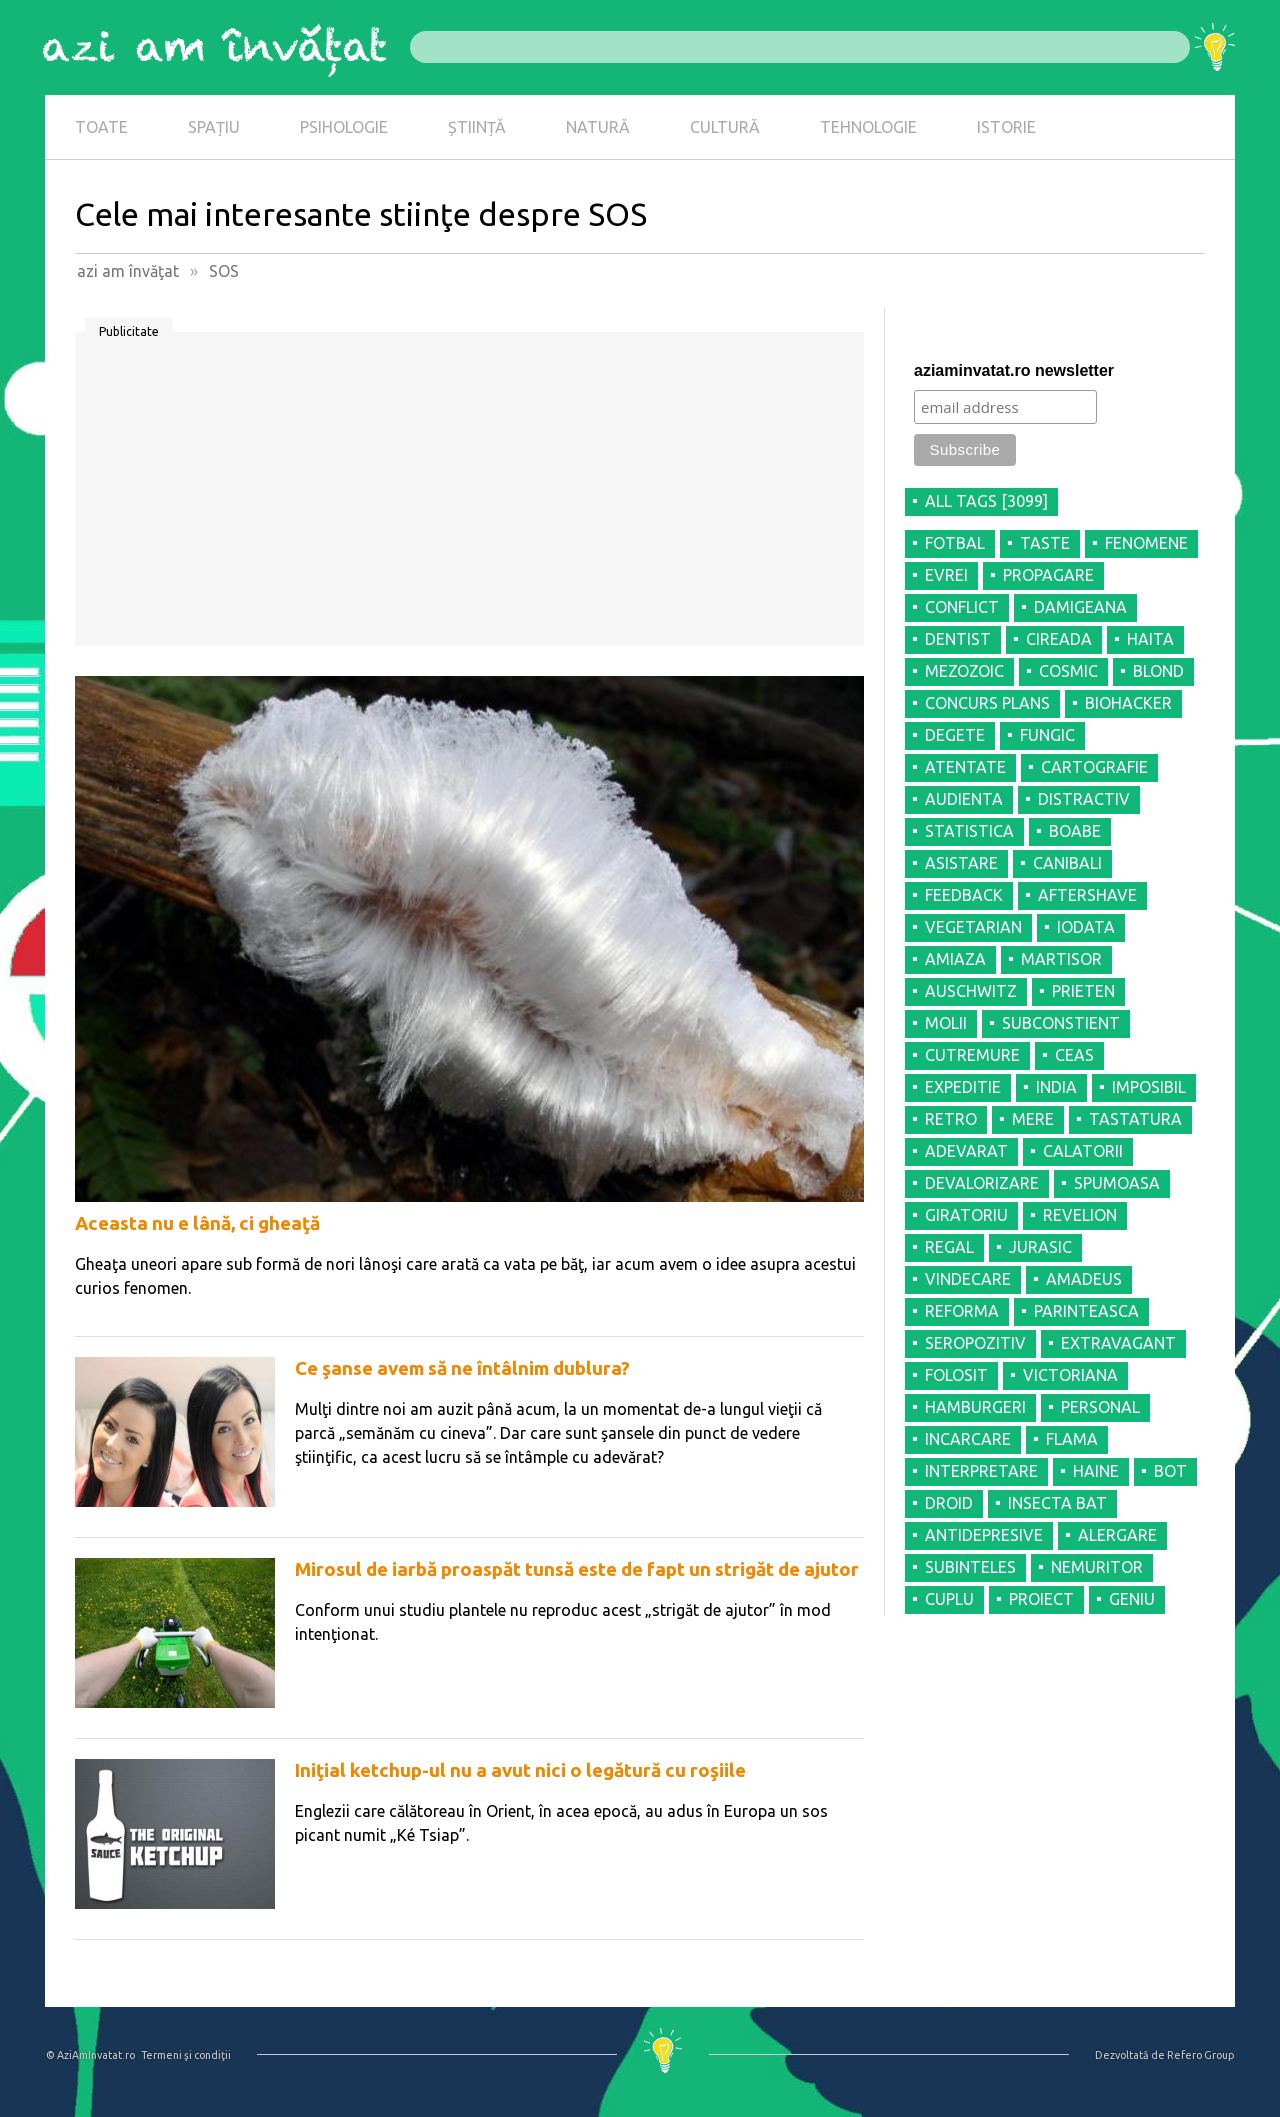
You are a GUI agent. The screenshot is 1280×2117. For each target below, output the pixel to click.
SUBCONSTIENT (1061, 1023)
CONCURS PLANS (987, 703)
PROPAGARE (1048, 575)
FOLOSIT (956, 1375)
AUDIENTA (964, 799)
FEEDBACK (964, 895)
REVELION (1080, 1215)
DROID (949, 1503)
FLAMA (1072, 1439)
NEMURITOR (1097, 1567)
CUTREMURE (972, 1055)
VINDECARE (968, 1279)
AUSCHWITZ (971, 991)
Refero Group (1200, 2055)
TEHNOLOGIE (868, 127)
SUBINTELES (970, 1567)
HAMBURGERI (975, 1407)
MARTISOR (1061, 959)
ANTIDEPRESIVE (984, 1535)
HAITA (1150, 639)
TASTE (1045, 543)
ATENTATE (965, 767)
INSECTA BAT (1057, 1503)
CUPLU (949, 1599)
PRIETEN (1083, 991)
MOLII (946, 1023)
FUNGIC (1047, 735)
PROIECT (1041, 1599)
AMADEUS (1084, 1279)
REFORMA (962, 1311)
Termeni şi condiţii (186, 2055)
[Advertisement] (469, 496)
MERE (1033, 1119)
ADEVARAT (966, 1151)
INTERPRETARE (981, 1471)
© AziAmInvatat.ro (90, 2055)
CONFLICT (962, 607)
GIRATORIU (966, 1215)
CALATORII (1083, 1151)
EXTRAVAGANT (1118, 1343)
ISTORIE (1006, 127)
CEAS (1074, 1055)
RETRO (951, 1119)
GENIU (1132, 1599)
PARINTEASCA (1086, 1311)
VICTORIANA (1070, 1375)
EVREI (946, 575)
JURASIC (1040, 1247)
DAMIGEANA (1080, 607)
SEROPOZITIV (975, 1343)
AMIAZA (955, 959)
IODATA (1086, 927)
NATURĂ (598, 127)
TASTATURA (1135, 1119)
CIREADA (1059, 639)
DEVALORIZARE (982, 1183)
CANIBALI (1067, 863)
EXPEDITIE (963, 1087)
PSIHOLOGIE (344, 127)
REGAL (949, 1247)
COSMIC (1068, 671)
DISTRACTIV (1084, 799)
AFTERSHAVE (1087, 895)
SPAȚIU (214, 127)
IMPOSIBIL (1149, 1087)
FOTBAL (955, 543)
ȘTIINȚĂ (477, 127)
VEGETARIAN (973, 927)
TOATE (101, 127)
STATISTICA (969, 831)
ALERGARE (1117, 1535)
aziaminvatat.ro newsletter (1014, 370)
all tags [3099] (986, 501)
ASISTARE (961, 863)
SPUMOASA (1117, 1183)
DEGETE (955, 735)
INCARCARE (968, 1439)
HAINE (1096, 1471)
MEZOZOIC (964, 671)
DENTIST (958, 639)
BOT (1170, 1471)
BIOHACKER (1128, 703)
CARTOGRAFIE (1094, 767)
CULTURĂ (725, 127)
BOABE (1075, 831)
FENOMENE (1146, 543)
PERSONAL (1100, 1407)
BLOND (1158, 671)
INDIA (1056, 1087)
